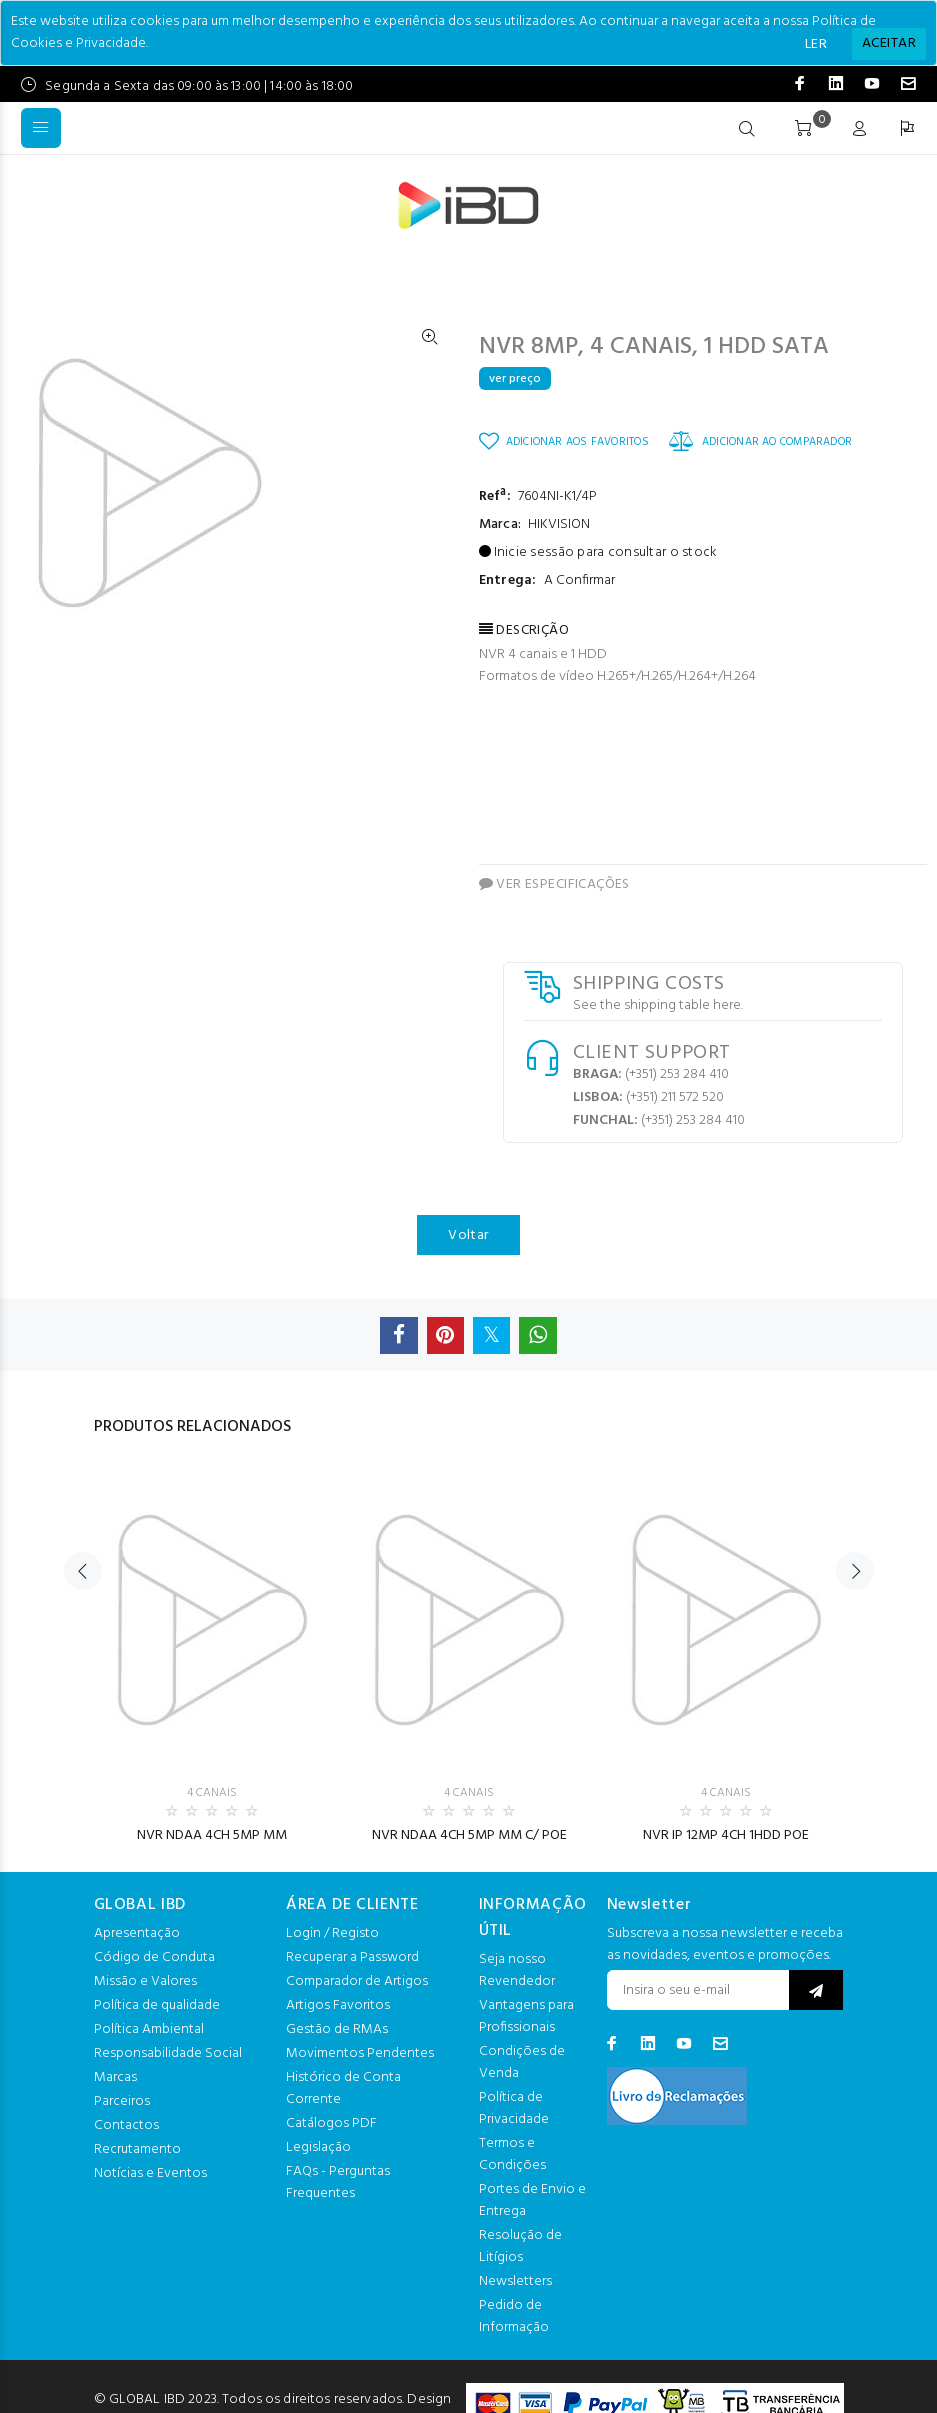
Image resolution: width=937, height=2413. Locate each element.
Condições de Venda (522, 2062)
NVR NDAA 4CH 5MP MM (212, 1835)
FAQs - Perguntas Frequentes (338, 2182)
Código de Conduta (154, 1957)
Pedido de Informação (514, 2316)
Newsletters (515, 2281)
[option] (212, 1651)
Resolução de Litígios (520, 2246)
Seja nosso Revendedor (517, 1970)
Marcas (115, 2077)
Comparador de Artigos (357, 1981)
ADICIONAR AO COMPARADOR (760, 441)
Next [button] (855, 1571)
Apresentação (137, 1933)
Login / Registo (332, 1933)
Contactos (126, 2125)
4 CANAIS (212, 1793)
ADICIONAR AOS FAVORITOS (564, 441)
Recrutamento (137, 2149)
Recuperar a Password (352, 1957)
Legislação (318, 2147)
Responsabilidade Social (168, 2053)
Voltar (468, 1235)
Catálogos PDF (331, 2123)
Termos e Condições (512, 2154)
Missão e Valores (145, 1981)
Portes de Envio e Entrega (532, 2200)
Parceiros (122, 2101)
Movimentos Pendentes (360, 2053)
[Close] (889, 44)
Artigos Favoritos (338, 2005)
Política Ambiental (149, 2029)
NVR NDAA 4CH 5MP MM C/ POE (469, 1835)
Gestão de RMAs (337, 2029)
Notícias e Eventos (150, 2173)
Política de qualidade (157, 2005)
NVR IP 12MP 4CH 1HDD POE (726, 1835)
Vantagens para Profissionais (526, 2016)
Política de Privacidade (514, 2108)
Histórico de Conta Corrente (343, 2088)
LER (816, 44)
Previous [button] (83, 1571)
